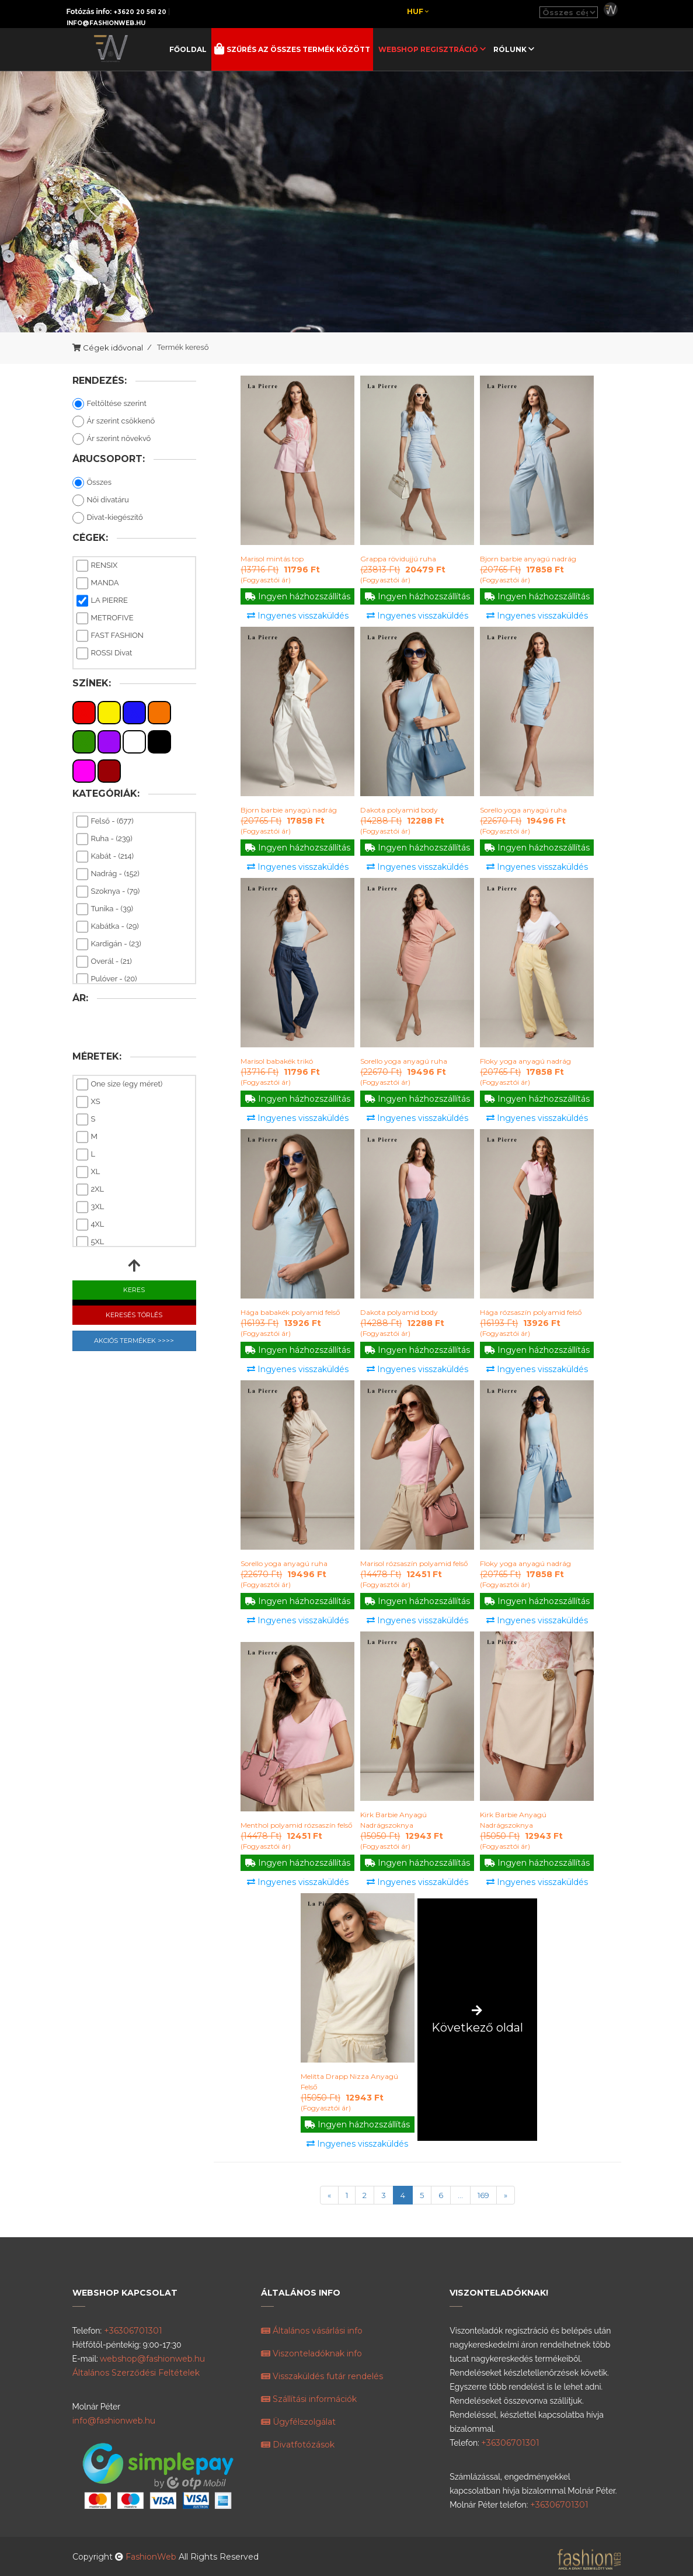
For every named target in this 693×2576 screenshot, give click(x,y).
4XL (90, 1225)
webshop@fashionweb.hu (152, 2358)
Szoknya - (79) (108, 892)
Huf (418, 11)
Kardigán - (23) (108, 944)
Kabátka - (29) (107, 927)
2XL (90, 1190)
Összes (92, 483)
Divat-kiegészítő (107, 518)
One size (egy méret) (119, 1085)
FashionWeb (152, 2556)
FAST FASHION (110, 636)
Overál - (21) (104, 962)
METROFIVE (105, 618)
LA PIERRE (102, 601)
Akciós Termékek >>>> (134, 1340)
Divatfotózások (298, 2444)
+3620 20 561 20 (140, 12)
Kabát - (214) (105, 857)
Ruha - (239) (104, 839)
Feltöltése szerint (109, 404)
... (460, 2195)
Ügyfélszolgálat (298, 2422)
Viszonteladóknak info (311, 2353)
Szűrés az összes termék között (297, 49)
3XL (90, 1207)
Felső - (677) (105, 822)
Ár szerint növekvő (111, 439)
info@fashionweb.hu (106, 23)
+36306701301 (133, 2330)
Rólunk (510, 49)
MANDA (97, 583)
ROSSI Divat (104, 653)
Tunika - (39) (105, 909)
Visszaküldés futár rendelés (322, 2376)
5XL (90, 1242)
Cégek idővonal (113, 347)
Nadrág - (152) (108, 874)
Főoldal (188, 49)
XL (88, 1172)
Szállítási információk (309, 2399)
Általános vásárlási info (312, 2330)
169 (483, 2195)
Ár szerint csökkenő (113, 422)
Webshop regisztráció (429, 49)
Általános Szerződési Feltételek (136, 2372)
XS (88, 1102)
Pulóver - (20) (106, 979)
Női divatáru (100, 500)
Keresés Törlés (134, 1315)
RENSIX (97, 566)
